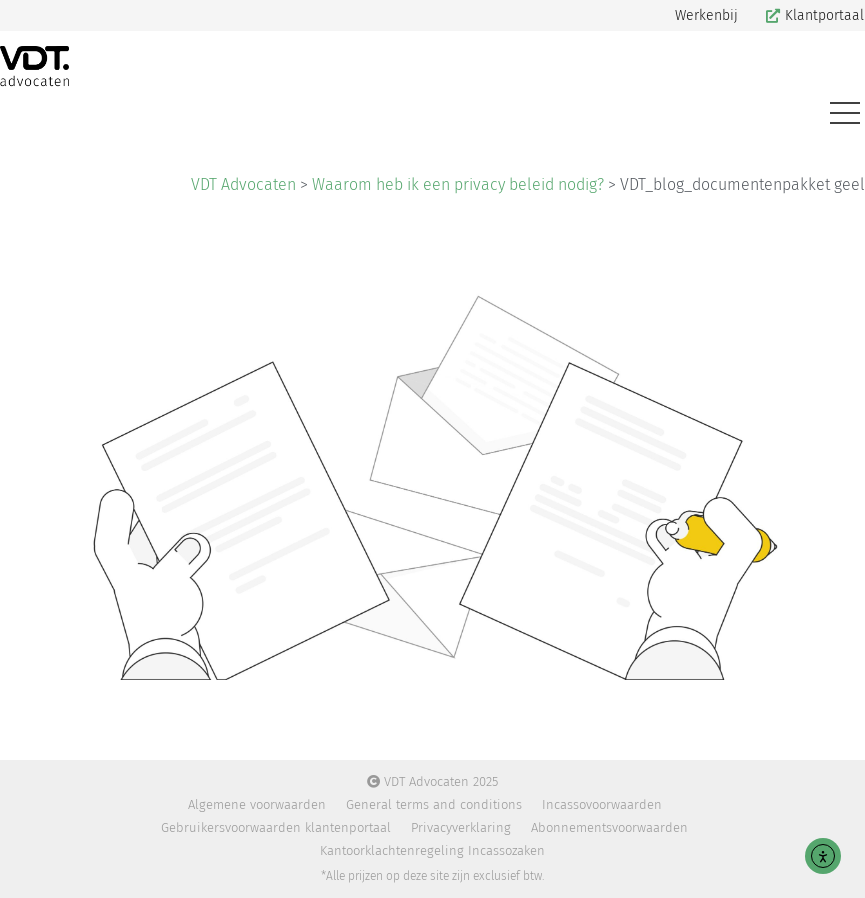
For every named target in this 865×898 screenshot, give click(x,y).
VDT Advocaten (243, 184)
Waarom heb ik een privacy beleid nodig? (458, 184)
